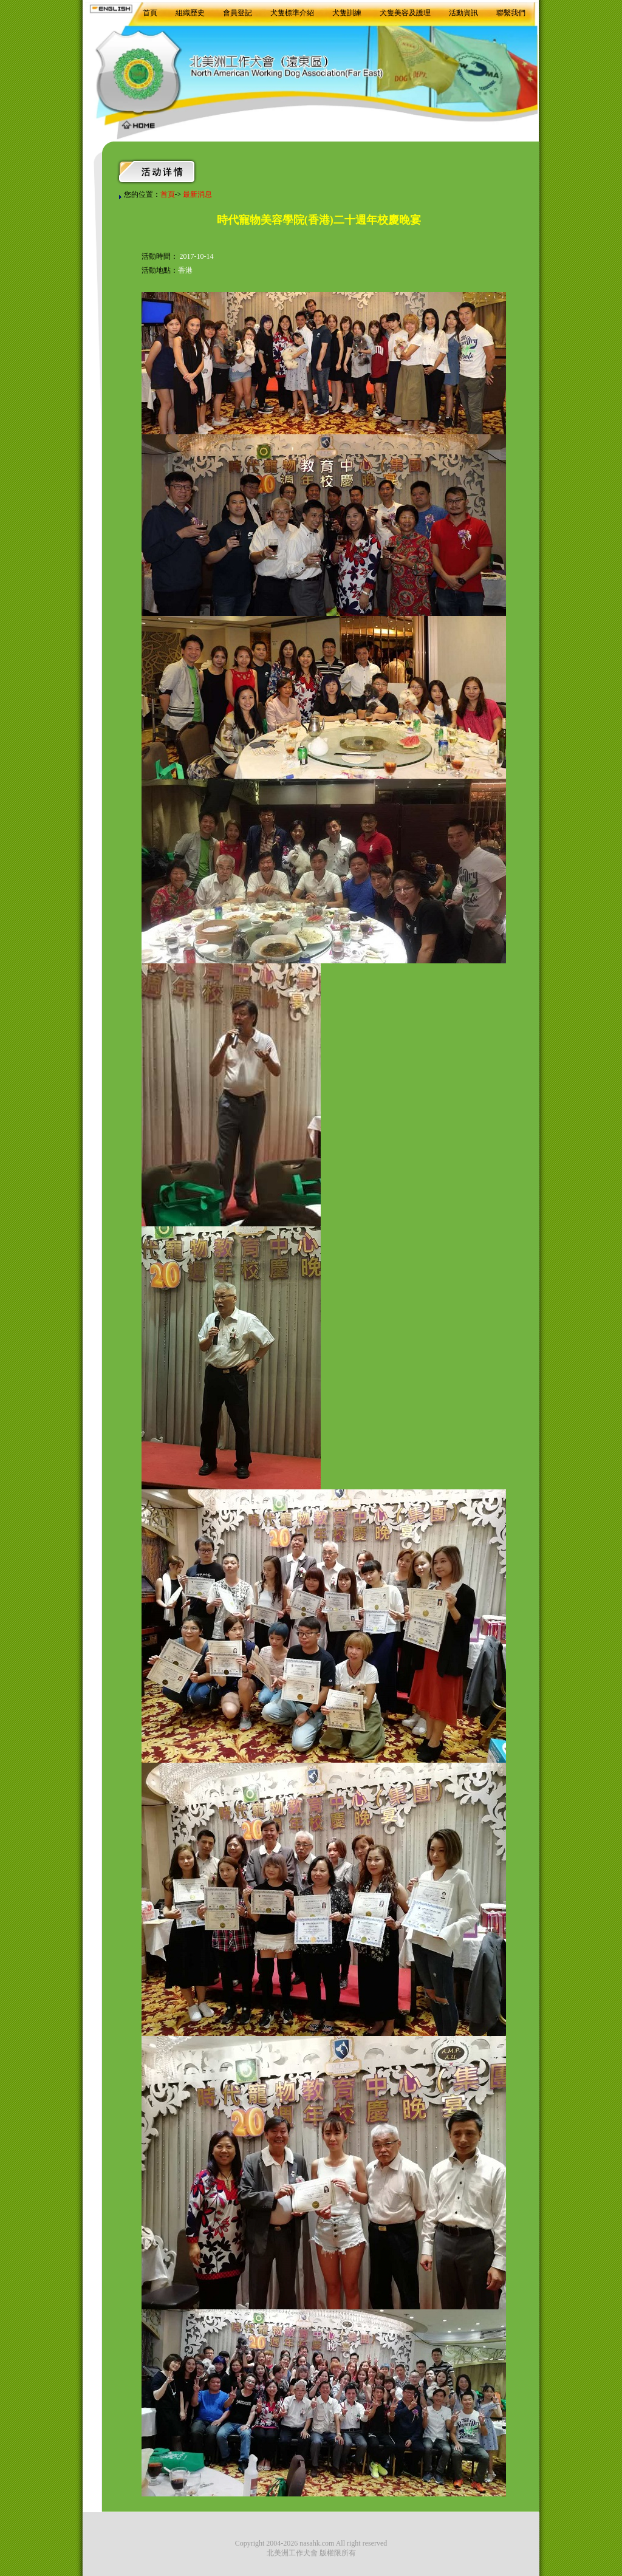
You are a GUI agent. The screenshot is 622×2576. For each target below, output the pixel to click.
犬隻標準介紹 (292, 13)
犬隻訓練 (346, 13)
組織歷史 (190, 13)
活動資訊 (463, 13)
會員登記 (237, 13)
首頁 (150, 13)
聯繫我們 (510, 13)
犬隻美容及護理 (405, 13)
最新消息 (197, 194)
